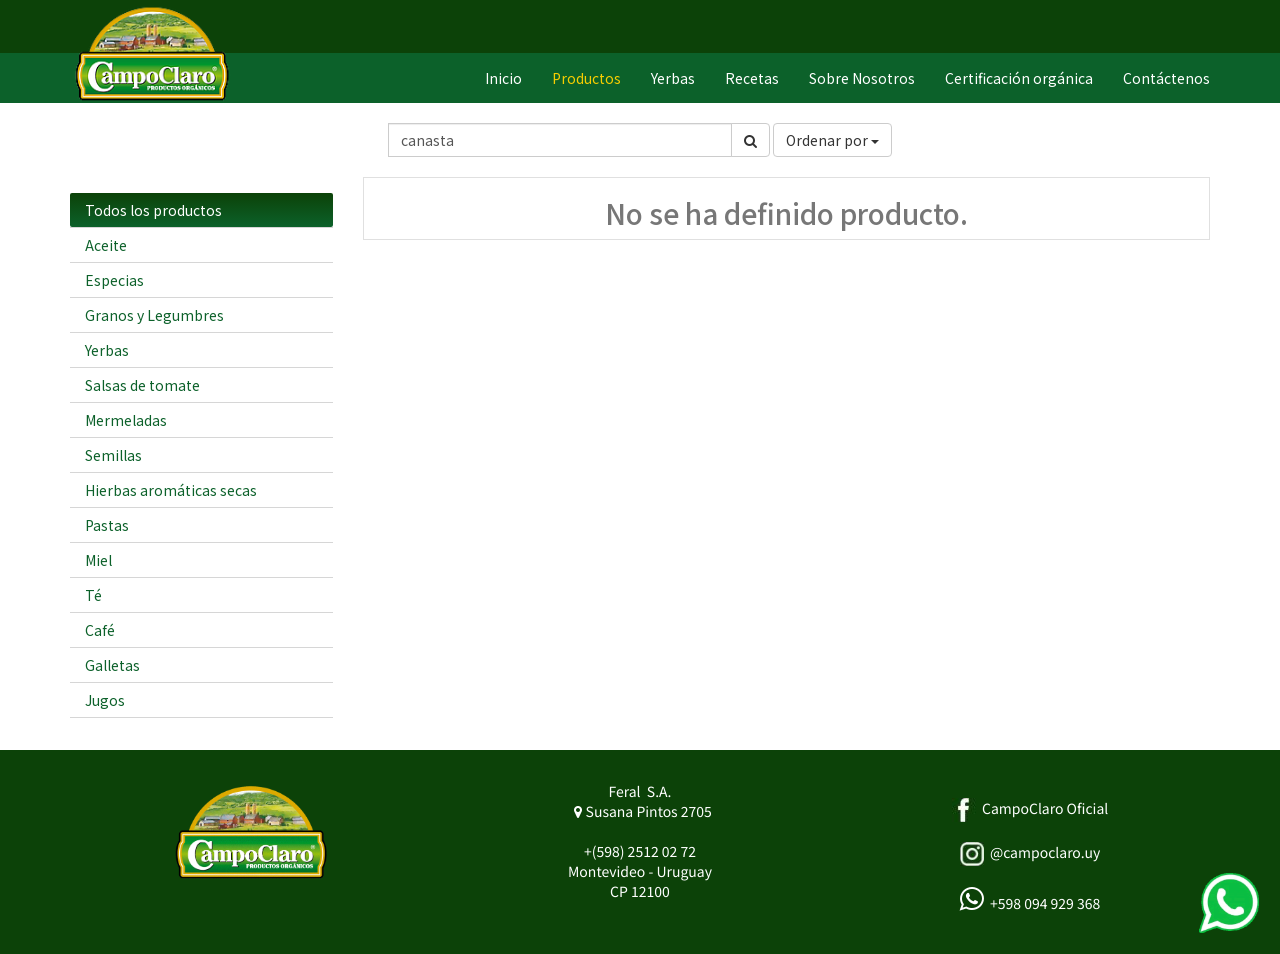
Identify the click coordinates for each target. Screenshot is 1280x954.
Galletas (112, 665)
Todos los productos (153, 210)
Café (100, 630)
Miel (98, 560)
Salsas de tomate (142, 385)
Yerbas (107, 350)
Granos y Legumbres (154, 315)
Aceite (106, 245)
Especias (114, 280)
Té (93, 595)
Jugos (105, 700)
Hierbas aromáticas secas (171, 490)
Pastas (107, 525)
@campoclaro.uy (1045, 853)
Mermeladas (126, 420)
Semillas (113, 455)
